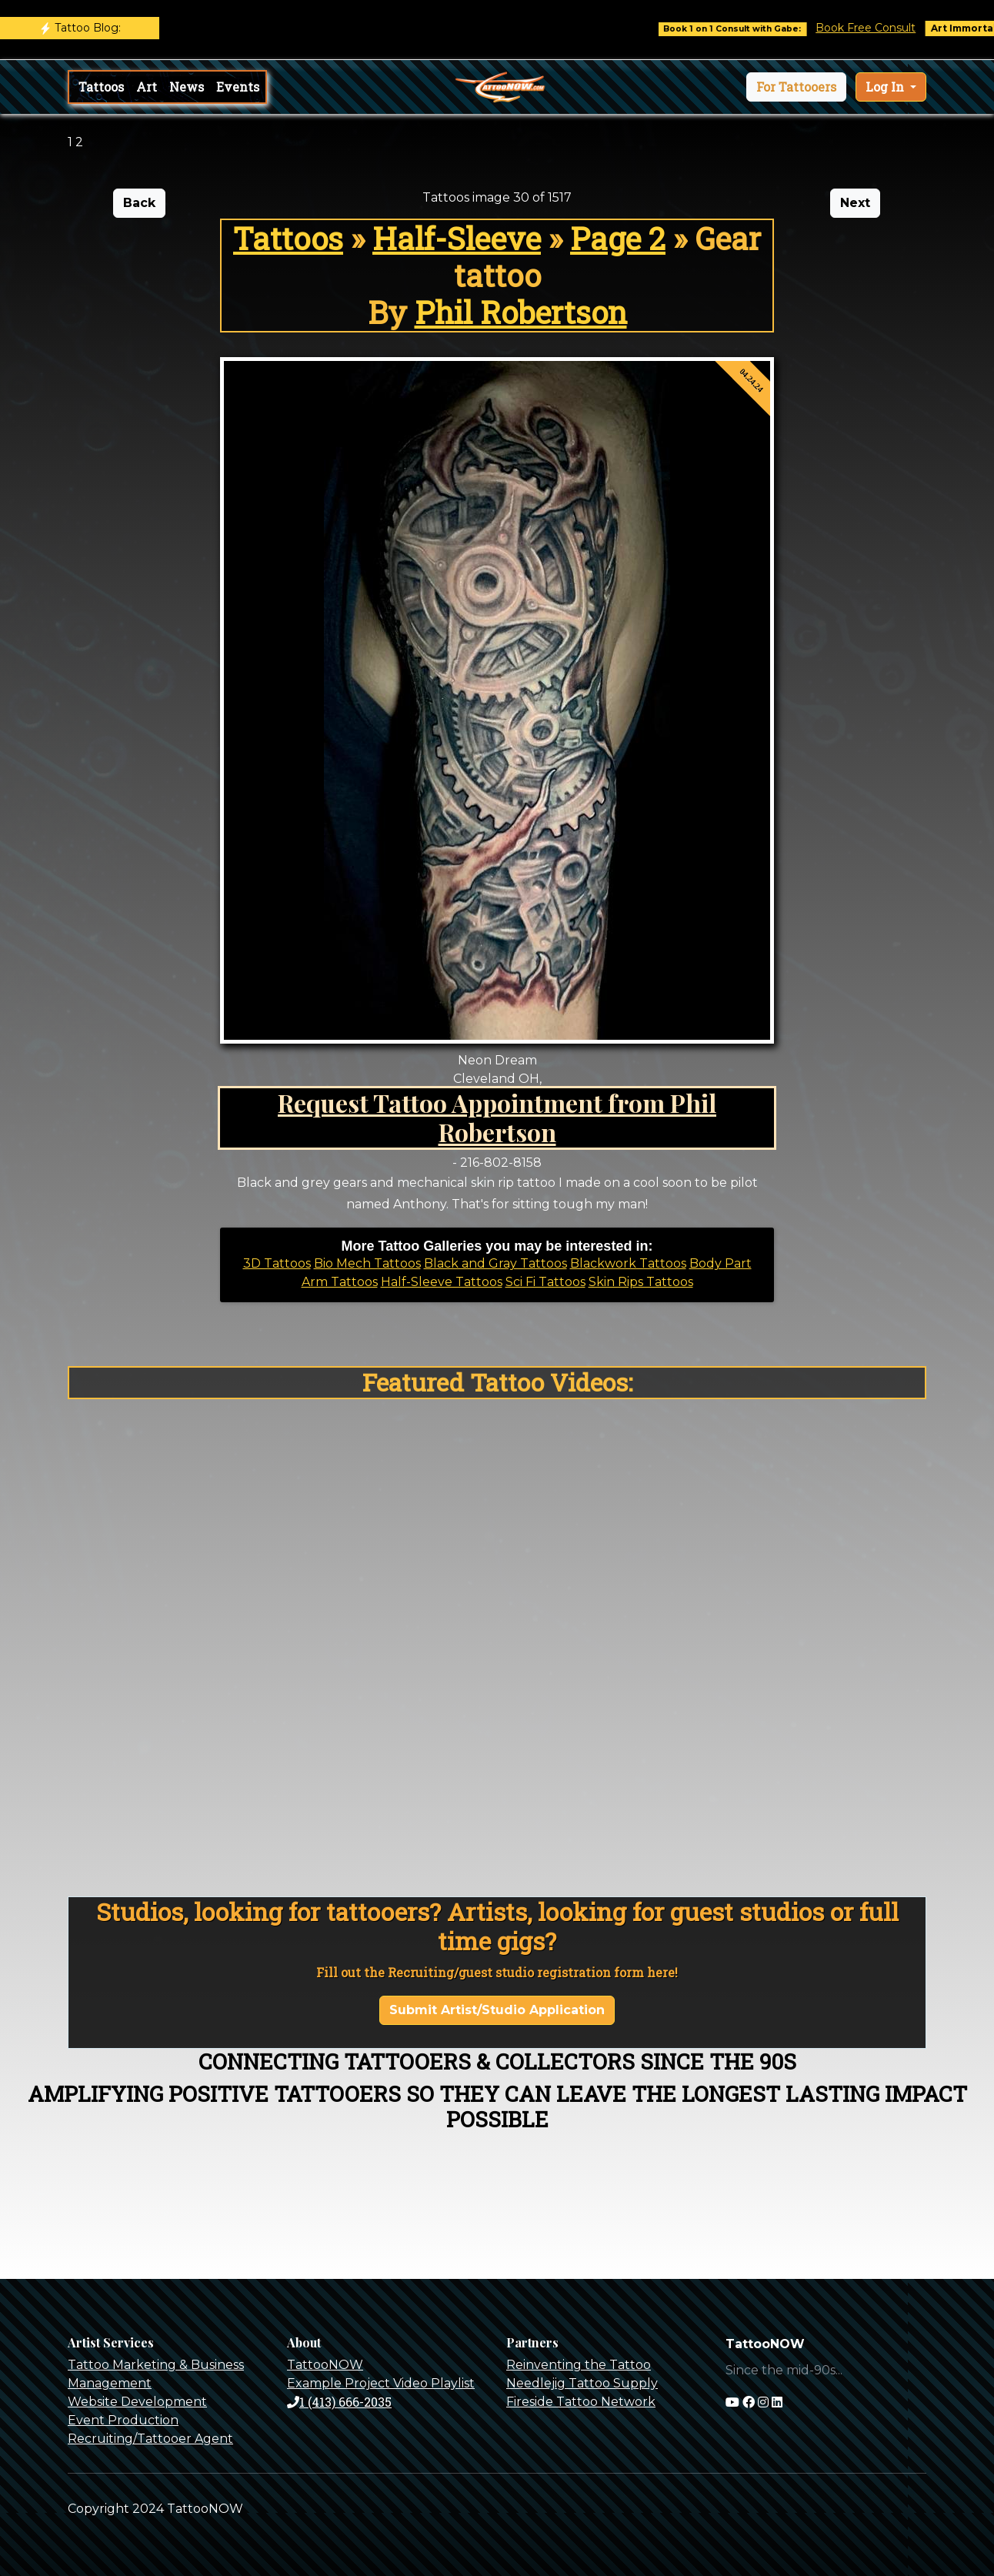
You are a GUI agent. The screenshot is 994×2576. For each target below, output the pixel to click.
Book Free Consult (889, 28)
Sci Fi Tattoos (545, 1282)
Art (146, 87)
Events (237, 87)
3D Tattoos (277, 1263)
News (186, 87)
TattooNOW (325, 2364)
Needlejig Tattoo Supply (582, 2383)
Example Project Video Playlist (381, 2383)
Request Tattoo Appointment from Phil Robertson (497, 1117)
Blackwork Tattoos (628, 1263)
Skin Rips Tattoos (641, 1282)
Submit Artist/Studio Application (497, 2010)
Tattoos (101, 87)
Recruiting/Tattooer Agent (150, 2438)
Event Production (123, 2420)
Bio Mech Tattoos (367, 1263)
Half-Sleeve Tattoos (441, 1282)
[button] (796, 87)
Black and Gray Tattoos (495, 1263)
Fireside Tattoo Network (580, 2401)
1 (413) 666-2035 (339, 2402)
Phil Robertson (521, 312)
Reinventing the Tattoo (578, 2364)
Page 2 (617, 238)
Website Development (137, 2401)
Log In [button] (886, 87)
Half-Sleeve (456, 238)
